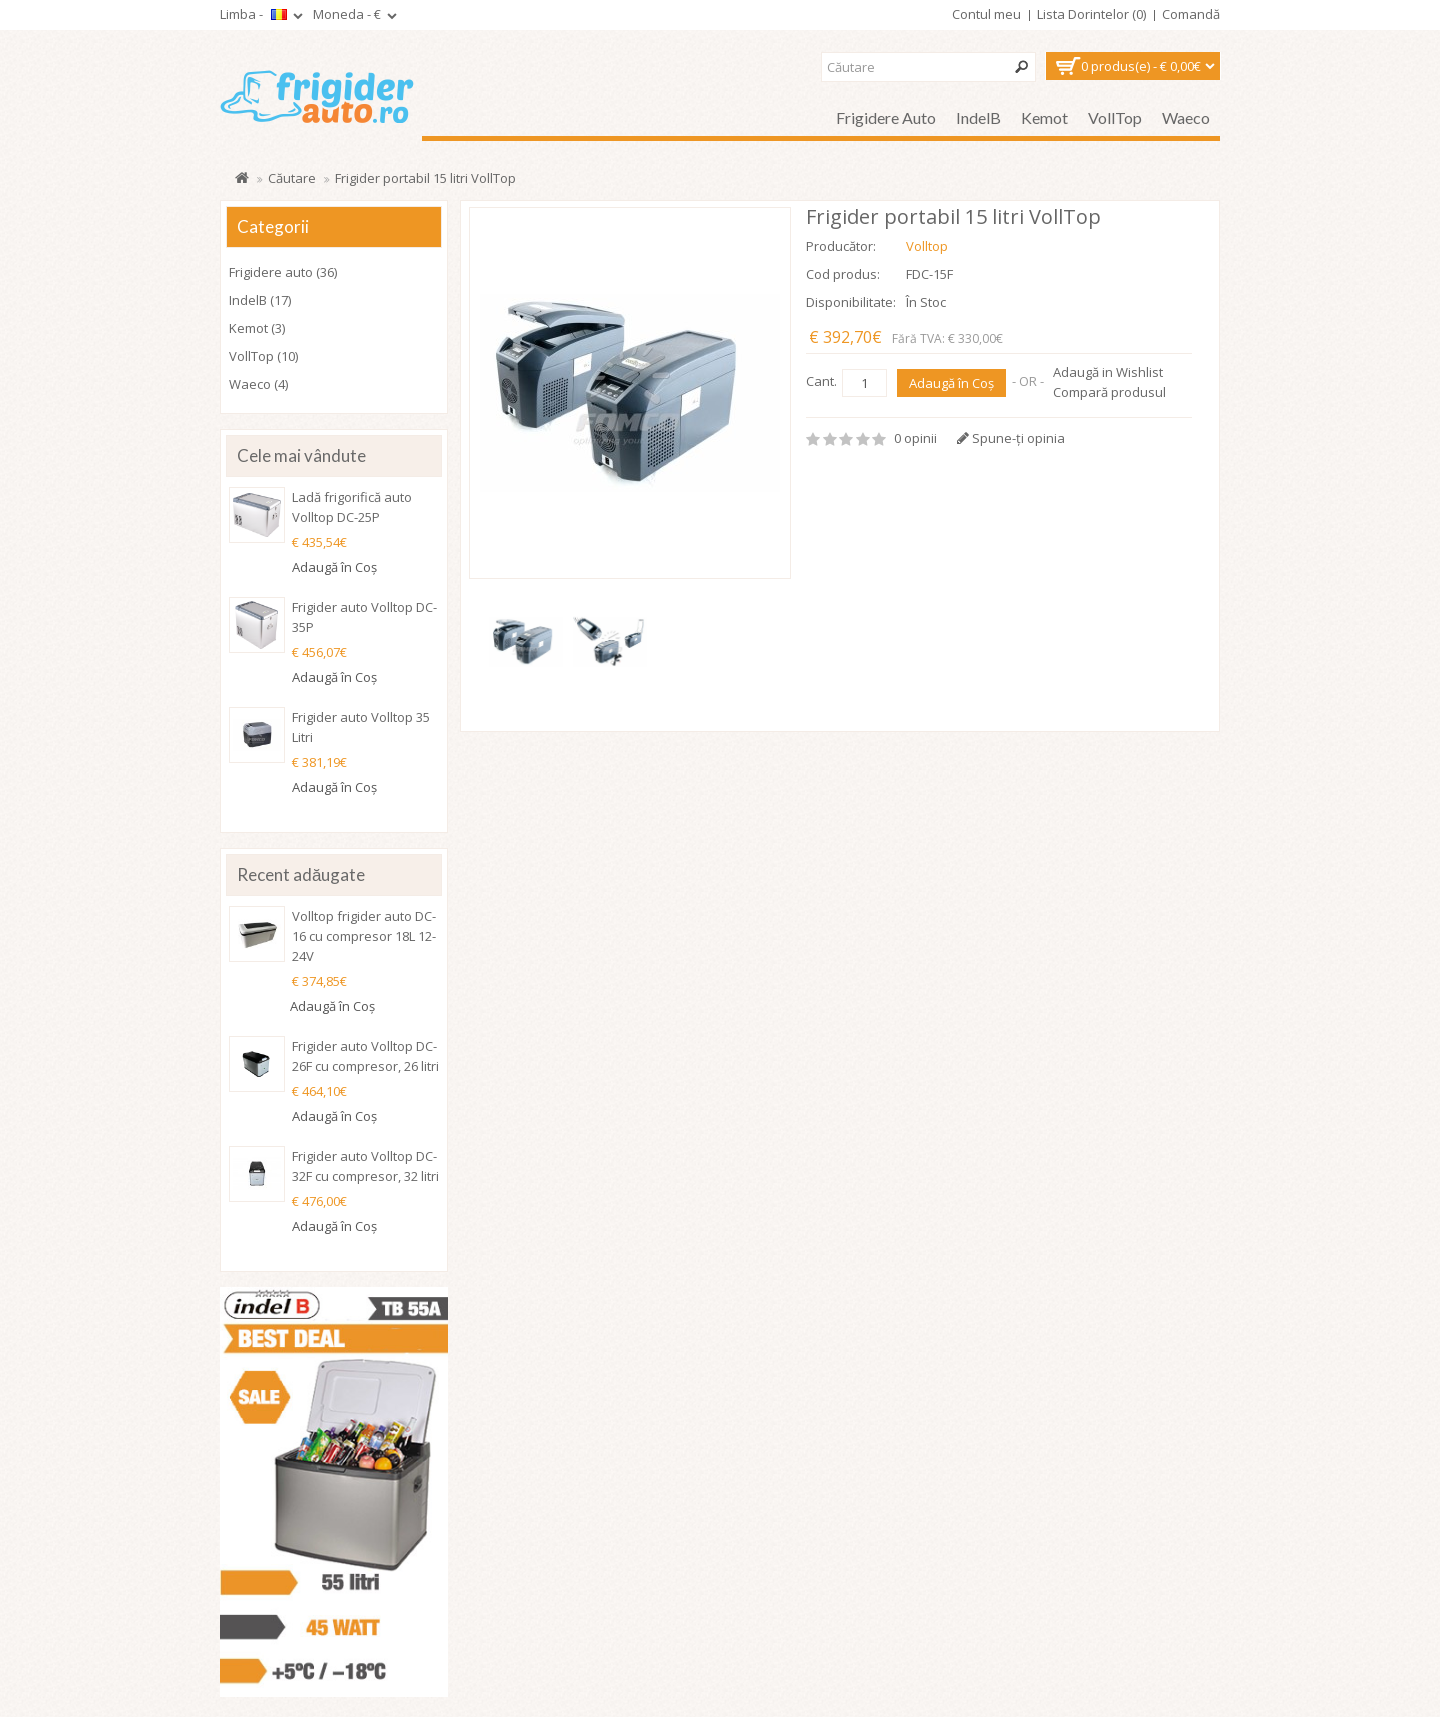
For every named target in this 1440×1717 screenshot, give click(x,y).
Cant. (821, 381)
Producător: (841, 246)
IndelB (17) (260, 300)
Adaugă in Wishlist (1108, 372)
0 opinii (915, 438)
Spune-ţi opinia (1011, 438)
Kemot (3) (257, 328)
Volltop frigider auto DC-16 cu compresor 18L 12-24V (364, 936)
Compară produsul (1109, 392)
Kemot (1044, 117)
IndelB (978, 117)
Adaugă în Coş (951, 383)
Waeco (1186, 117)
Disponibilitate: (851, 302)
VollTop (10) (263, 356)
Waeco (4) (258, 384)
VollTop (1115, 117)
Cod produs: (843, 274)
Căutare (292, 178)
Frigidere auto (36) (283, 272)
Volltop (927, 246)
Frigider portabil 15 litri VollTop (425, 178)
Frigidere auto (886, 117)
